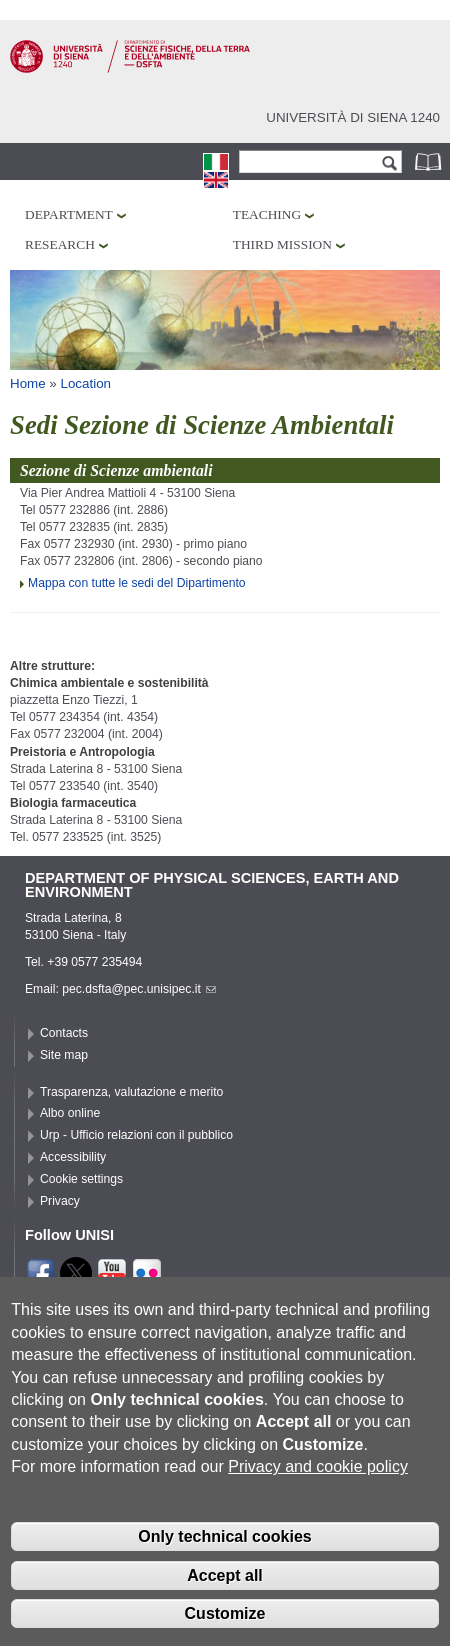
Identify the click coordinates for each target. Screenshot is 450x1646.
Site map (64, 1055)
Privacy (60, 1201)
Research (60, 244)
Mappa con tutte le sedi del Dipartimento (137, 583)
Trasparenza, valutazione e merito (131, 1092)
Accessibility (73, 1157)
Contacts (64, 1033)
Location (86, 383)
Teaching (267, 214)
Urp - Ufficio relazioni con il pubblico (136, 1135)
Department (69, 214)
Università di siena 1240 (353, 117)
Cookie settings (81, 1179)
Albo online (70, 1113)
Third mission (282, 244)
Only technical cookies (224, 1570)
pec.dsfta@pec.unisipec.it (139, 989)
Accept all (225, 1609)
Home (28, 383)
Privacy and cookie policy (318, 1500)
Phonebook (430, 161)
